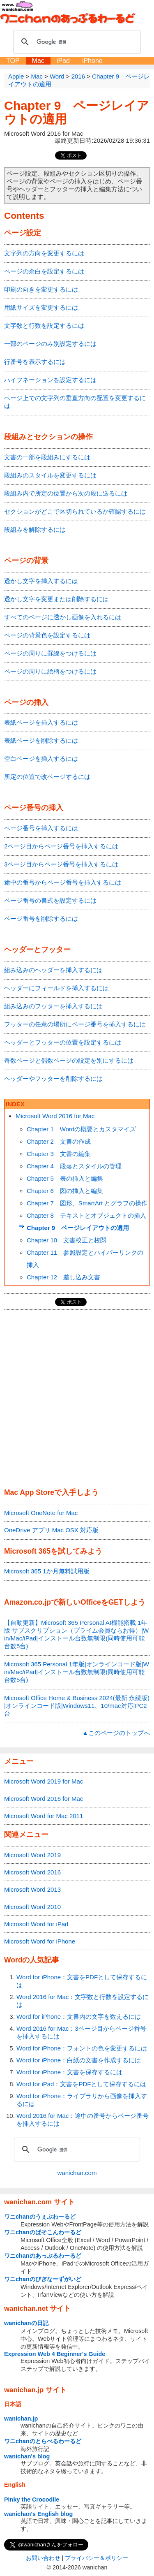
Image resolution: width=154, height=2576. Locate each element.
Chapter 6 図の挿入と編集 (65, 1190)
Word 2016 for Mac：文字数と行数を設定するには (82, 2000)
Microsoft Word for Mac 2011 (43, 1815)
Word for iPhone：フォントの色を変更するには (81, 2048)
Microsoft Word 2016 (32, 1872)
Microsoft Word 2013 (32, 1889)
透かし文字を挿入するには (41, 580)
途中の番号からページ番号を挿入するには (62, 882)
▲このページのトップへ (116, 1732)
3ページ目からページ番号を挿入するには (61, 864)
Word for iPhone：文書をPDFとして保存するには (81, 1981)
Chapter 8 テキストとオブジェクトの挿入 (86, 1215)
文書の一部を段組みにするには (47, 457)
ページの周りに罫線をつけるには (50, 653)
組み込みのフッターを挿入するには (53, 1006)
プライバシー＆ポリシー (96, 2558)
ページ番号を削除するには (41, 918)
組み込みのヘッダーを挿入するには (53, 969)
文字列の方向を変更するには (44, 253)
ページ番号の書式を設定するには (50, 900)
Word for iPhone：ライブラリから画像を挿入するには (81, 2099)
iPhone (92, 60)
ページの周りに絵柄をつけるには (50, 671)
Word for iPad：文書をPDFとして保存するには (81, 2083)
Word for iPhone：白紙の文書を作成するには (78, 2060)
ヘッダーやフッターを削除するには (53, 1078)
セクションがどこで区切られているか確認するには (75, 511)
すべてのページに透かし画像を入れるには (62, 617)
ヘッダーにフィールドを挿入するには (56, 988)
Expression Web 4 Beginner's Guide (54, 2354)
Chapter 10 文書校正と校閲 (66, 1240)
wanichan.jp (21, 2418)
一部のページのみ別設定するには (50, 343)
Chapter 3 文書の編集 (59, 1153)
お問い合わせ (43, 2558)
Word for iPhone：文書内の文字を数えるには (78, 2016)
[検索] (76, 42)
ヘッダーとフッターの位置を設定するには (62, 1042)
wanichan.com (77, 2172)
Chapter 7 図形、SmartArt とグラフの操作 (87, 1203)
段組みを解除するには (35, 529)
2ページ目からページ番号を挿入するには (61, 846)
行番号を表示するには (35, 361)
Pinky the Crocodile (31, 2499)
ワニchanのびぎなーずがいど (42, 2279)
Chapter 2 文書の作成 (59, 1141)
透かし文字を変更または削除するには (56, 598)
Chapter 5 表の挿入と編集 (65, 1178)
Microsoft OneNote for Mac (41, 1512)
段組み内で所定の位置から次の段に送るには (65, 493)
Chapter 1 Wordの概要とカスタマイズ (81, 1129)
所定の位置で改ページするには (47, 776)
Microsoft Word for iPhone (39, 1941)
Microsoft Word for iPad (36, 1923)
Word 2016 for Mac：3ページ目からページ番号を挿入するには (81, 2032)
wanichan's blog (27, 2456)
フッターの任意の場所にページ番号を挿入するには (75, 1024)
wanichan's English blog (38, 2514)
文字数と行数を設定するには (44, 325)
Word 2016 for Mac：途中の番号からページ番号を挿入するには (82, 2119)
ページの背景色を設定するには (47, 635)
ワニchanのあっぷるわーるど (42, 2255)
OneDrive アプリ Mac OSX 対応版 (51, 1530)
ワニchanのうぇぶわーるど (40, 2216)
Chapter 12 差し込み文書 (63, 1277)
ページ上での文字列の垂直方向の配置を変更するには (75, 401)
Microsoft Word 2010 (32, 1906)
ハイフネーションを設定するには (50, 379)
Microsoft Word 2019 (32, 1854)
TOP (13, 60)
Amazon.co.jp (27, 1602)
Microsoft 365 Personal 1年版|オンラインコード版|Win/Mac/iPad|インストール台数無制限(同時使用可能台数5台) (76, 1672)
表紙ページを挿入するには (41, 722)
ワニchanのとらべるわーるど (42, 2441)
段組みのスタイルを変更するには (50, 475)
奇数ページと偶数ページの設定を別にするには (68, 1060)
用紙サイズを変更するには (41, 307)
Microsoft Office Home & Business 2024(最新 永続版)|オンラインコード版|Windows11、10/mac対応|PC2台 (76, 1705)
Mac (38, 60)
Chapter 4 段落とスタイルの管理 (74, 1166)
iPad (63, 60)
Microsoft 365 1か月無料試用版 (47, 1571)
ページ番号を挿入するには (41, 828)
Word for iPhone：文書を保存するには (69, 2072)
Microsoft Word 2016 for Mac (55, 1115)
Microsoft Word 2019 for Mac (43, 1781)
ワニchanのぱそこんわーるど (42, 2232)
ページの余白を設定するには (44, 271)
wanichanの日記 (26, 2323)
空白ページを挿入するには (41, 758)
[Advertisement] (77, 1399)
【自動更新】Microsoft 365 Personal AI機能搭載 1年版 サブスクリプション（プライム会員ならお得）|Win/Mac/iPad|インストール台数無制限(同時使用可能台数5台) (76, 1634)
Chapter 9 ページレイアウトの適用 (78, 1227)
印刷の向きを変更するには (41, 289)
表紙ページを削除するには (41, 740)
